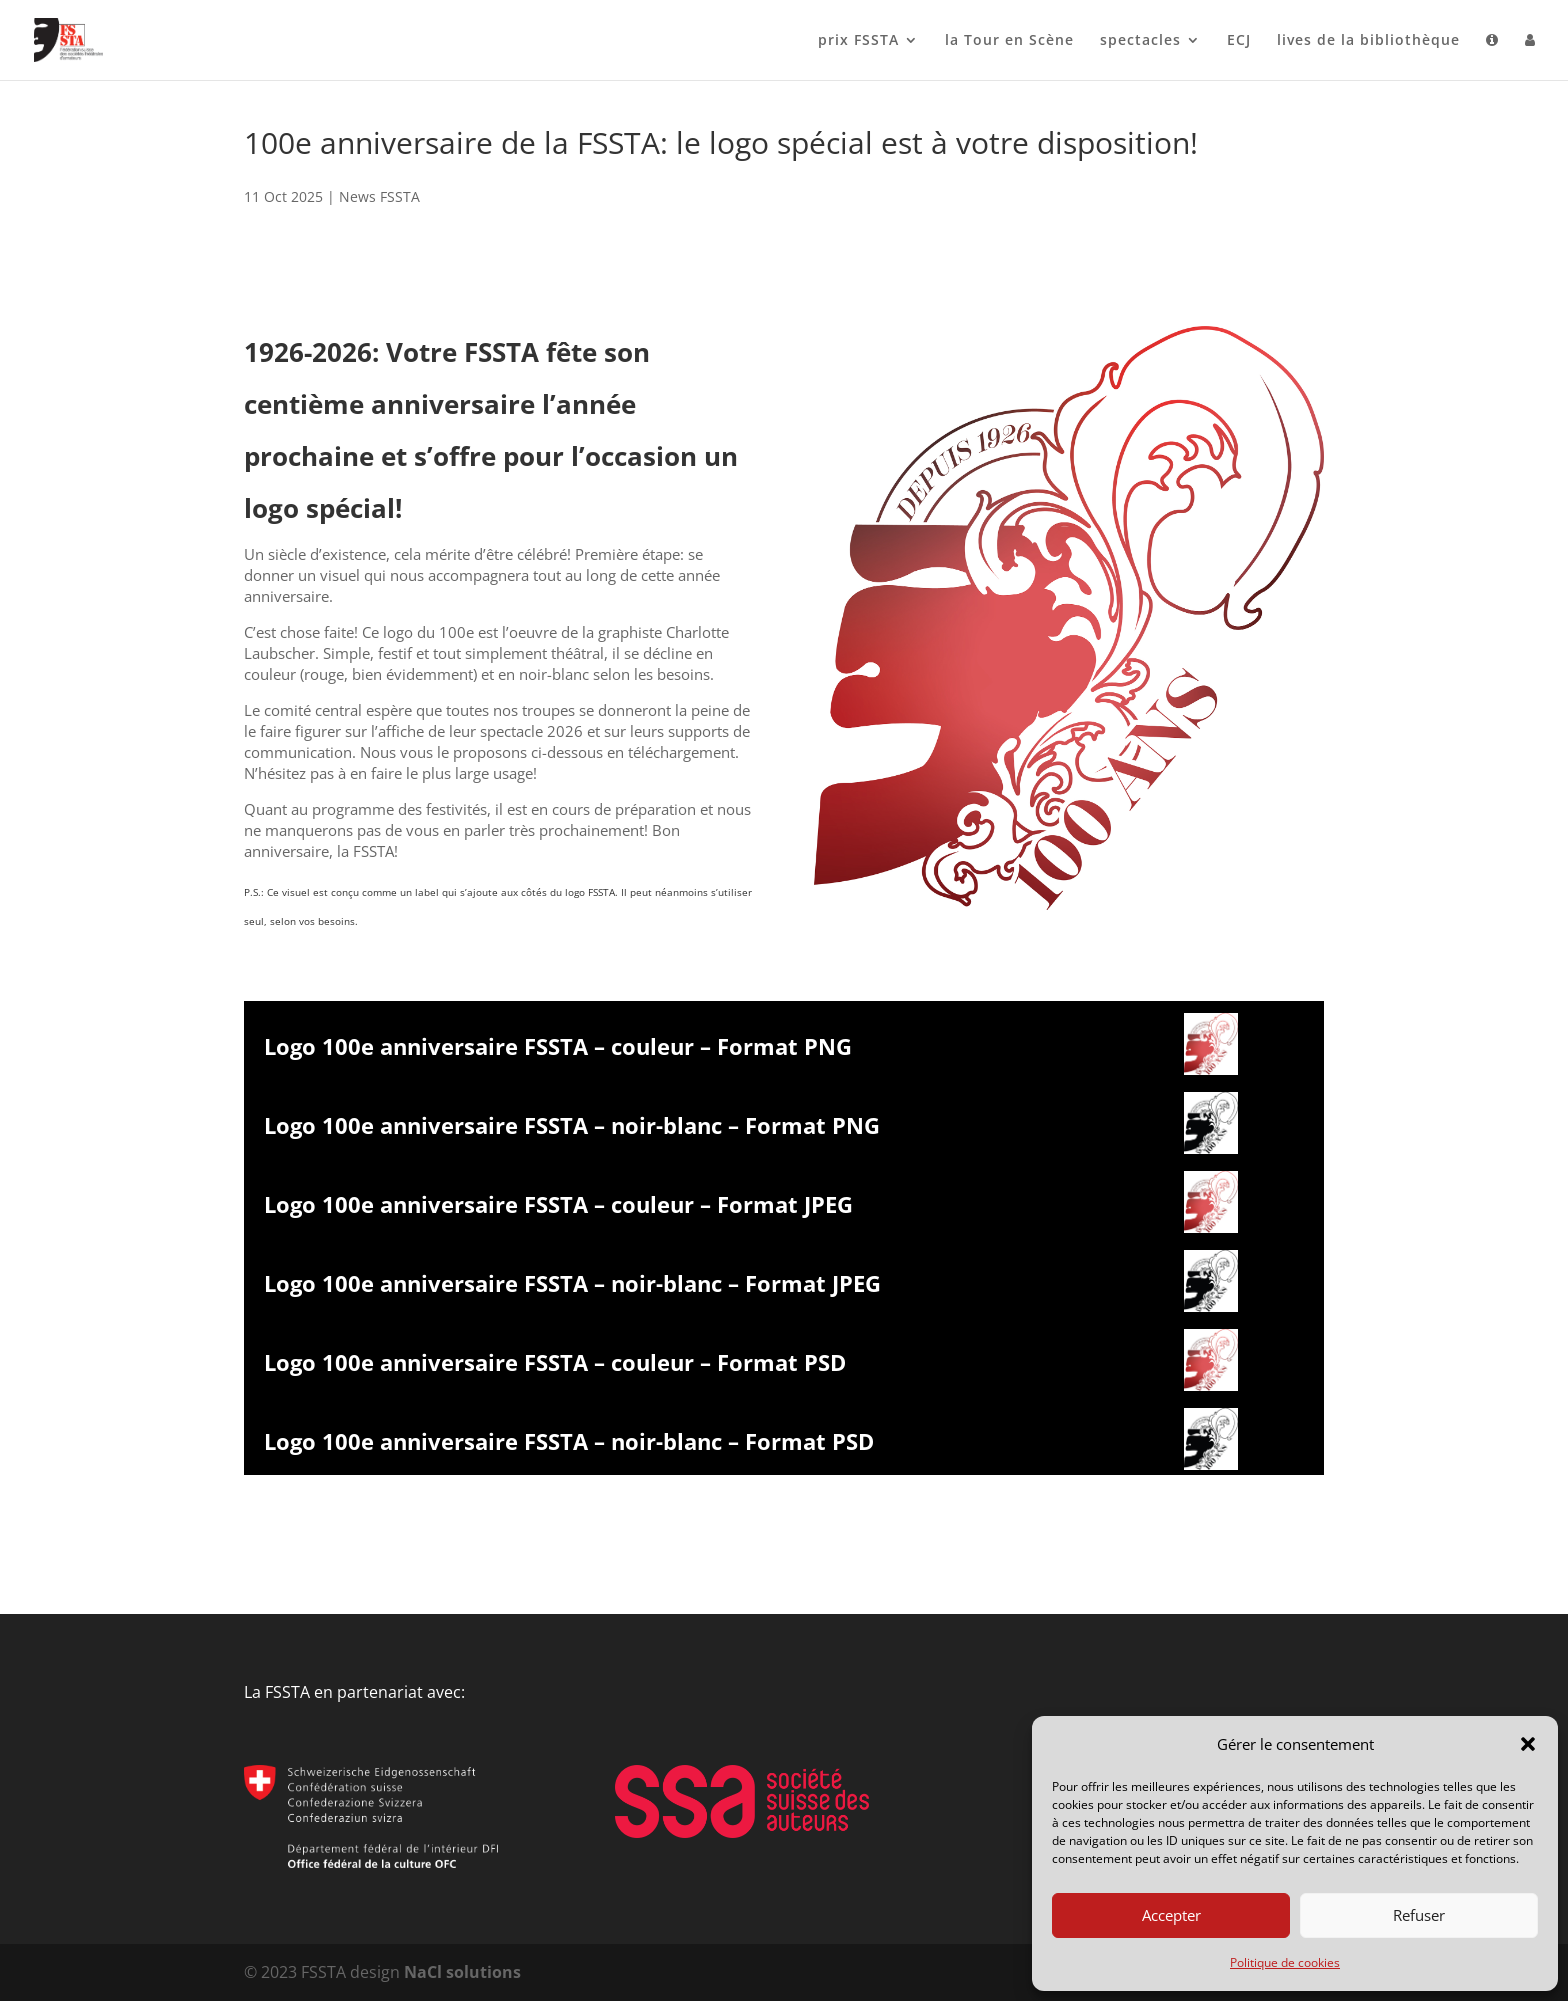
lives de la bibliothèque (1368, 41)
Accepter (1171, 1915)
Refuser (1419, 1915)
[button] (1528, 1744)
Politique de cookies (1285, 1962)
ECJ (1239, 41)
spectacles (1140, 41)
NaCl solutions (462, 1972)
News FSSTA (379, 196)
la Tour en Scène (1009, 41)
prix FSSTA (858, 41)
